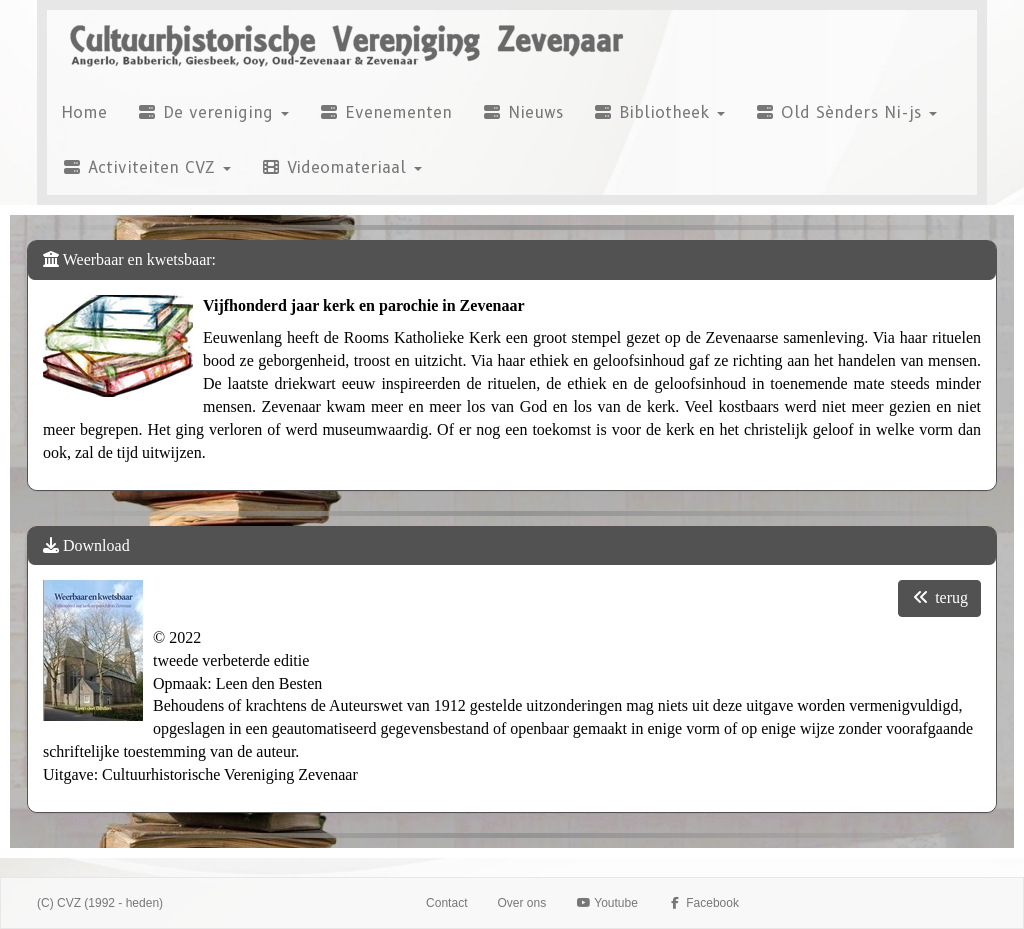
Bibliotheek (659, 112)
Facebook (703, 903)
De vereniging (213, 112)
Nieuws (522, 112)
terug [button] (939, 597)
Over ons (521, 903)
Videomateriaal (341, 167)
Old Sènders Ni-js (846, 112)
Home (84, 112)
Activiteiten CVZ (146, 167)
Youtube (607, 903)
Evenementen (385, 112)
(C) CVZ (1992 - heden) (100, 903)
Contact (446, 903)
